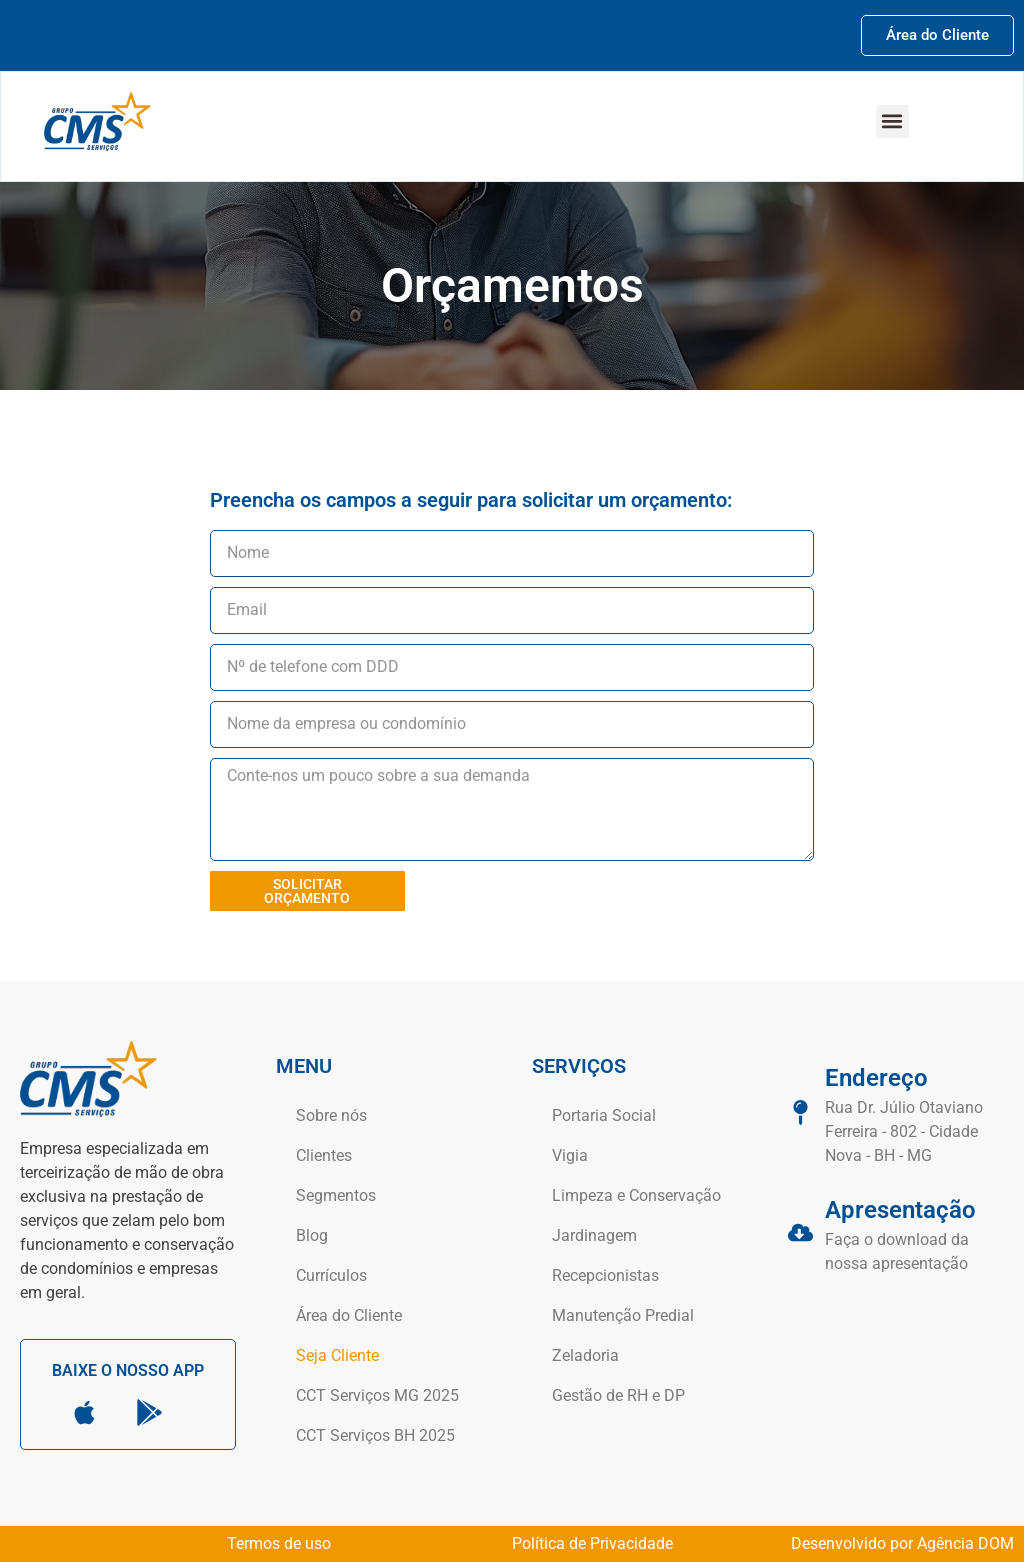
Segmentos (336, 1195)
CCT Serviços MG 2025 (377, 1395)
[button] (892, 121)
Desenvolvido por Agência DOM (902, 1543)
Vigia (570, 1155)
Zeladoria (585, 1355)
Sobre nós (331, 1115)
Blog (312, 1235)
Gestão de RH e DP (618, 1395)
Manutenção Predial (623, 1315)
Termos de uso (279, 1543)
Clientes (324, 1155)
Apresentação (900, 1210)
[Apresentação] (800, 1232)
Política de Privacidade (592, 1543)
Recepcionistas (605, 1275)
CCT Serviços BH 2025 (375, 1435)
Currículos (331, 1275)
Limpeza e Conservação (636, 1195)
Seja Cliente (337, 1355)
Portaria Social (604, 1115)
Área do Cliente (349, 1315)
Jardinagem (594, 1235)
